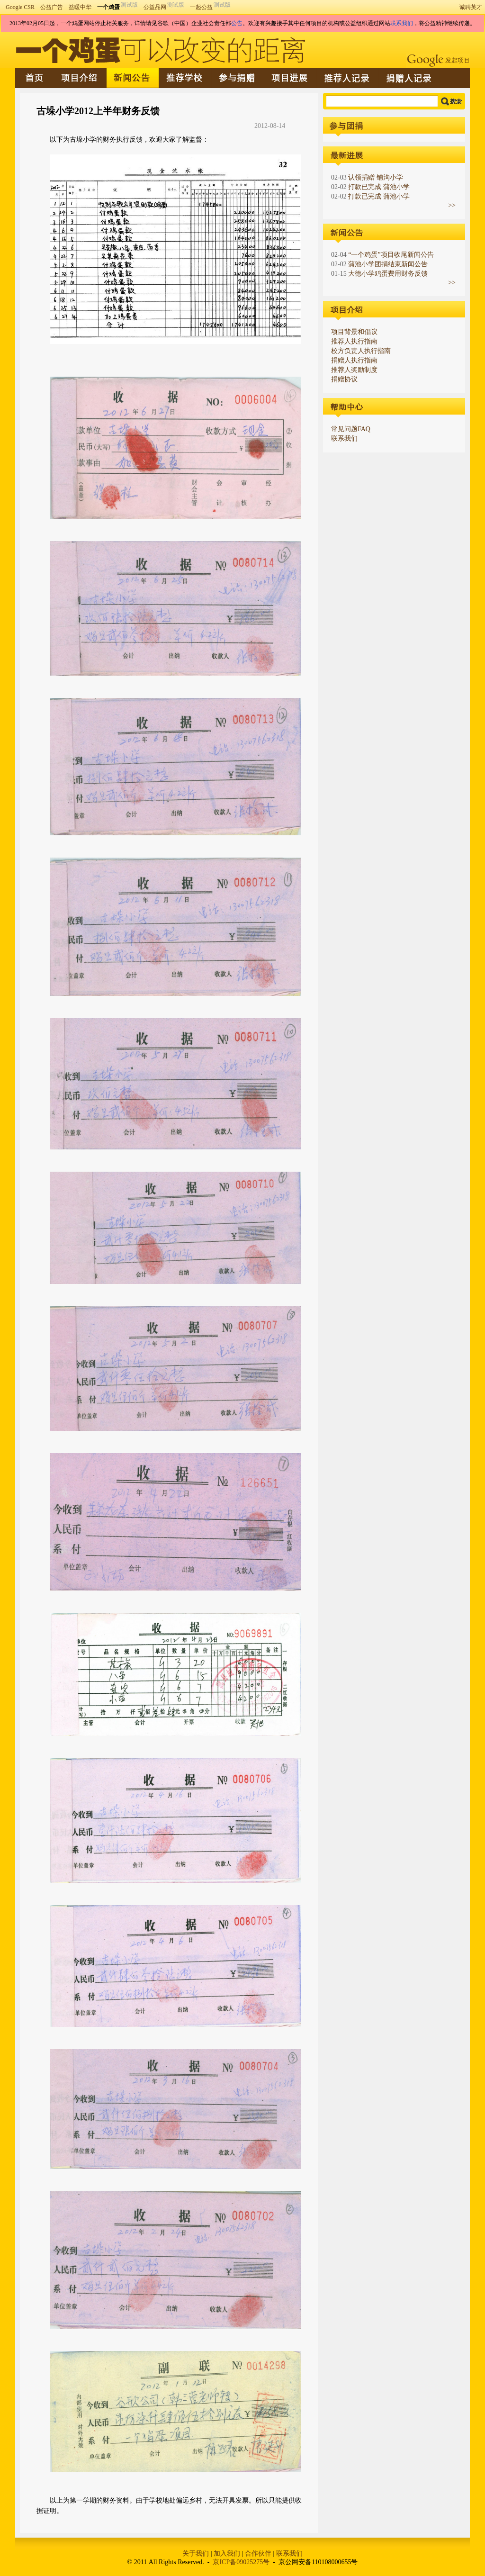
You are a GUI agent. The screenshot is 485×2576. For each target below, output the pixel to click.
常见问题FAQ (350, 429)
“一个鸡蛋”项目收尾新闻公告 (390, 254)
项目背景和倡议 (354, 331)
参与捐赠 (238, 78)
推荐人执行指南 (354, 341)
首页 (35, 78)
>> (452, 205)
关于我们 (195, 2553)
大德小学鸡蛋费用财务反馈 (388, 273)
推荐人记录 (347, 78)
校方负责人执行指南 (361, 350)
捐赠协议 (344, 379)
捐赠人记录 (409, 78)
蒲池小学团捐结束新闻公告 (388, 264)
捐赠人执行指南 (354, 360)
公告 (236, 23)
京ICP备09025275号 (241, 2562)
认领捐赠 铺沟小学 (375, 177)
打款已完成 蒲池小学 (379, 186)
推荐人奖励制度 (354, 369)
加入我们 (227, 2553)
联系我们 (401, 23)
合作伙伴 (258, 2553)
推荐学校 (185, 78)
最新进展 (290, 78)
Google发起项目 (438, 61)
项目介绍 (80, 78)
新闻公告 (133, 78)
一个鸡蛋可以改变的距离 (161, 50)
